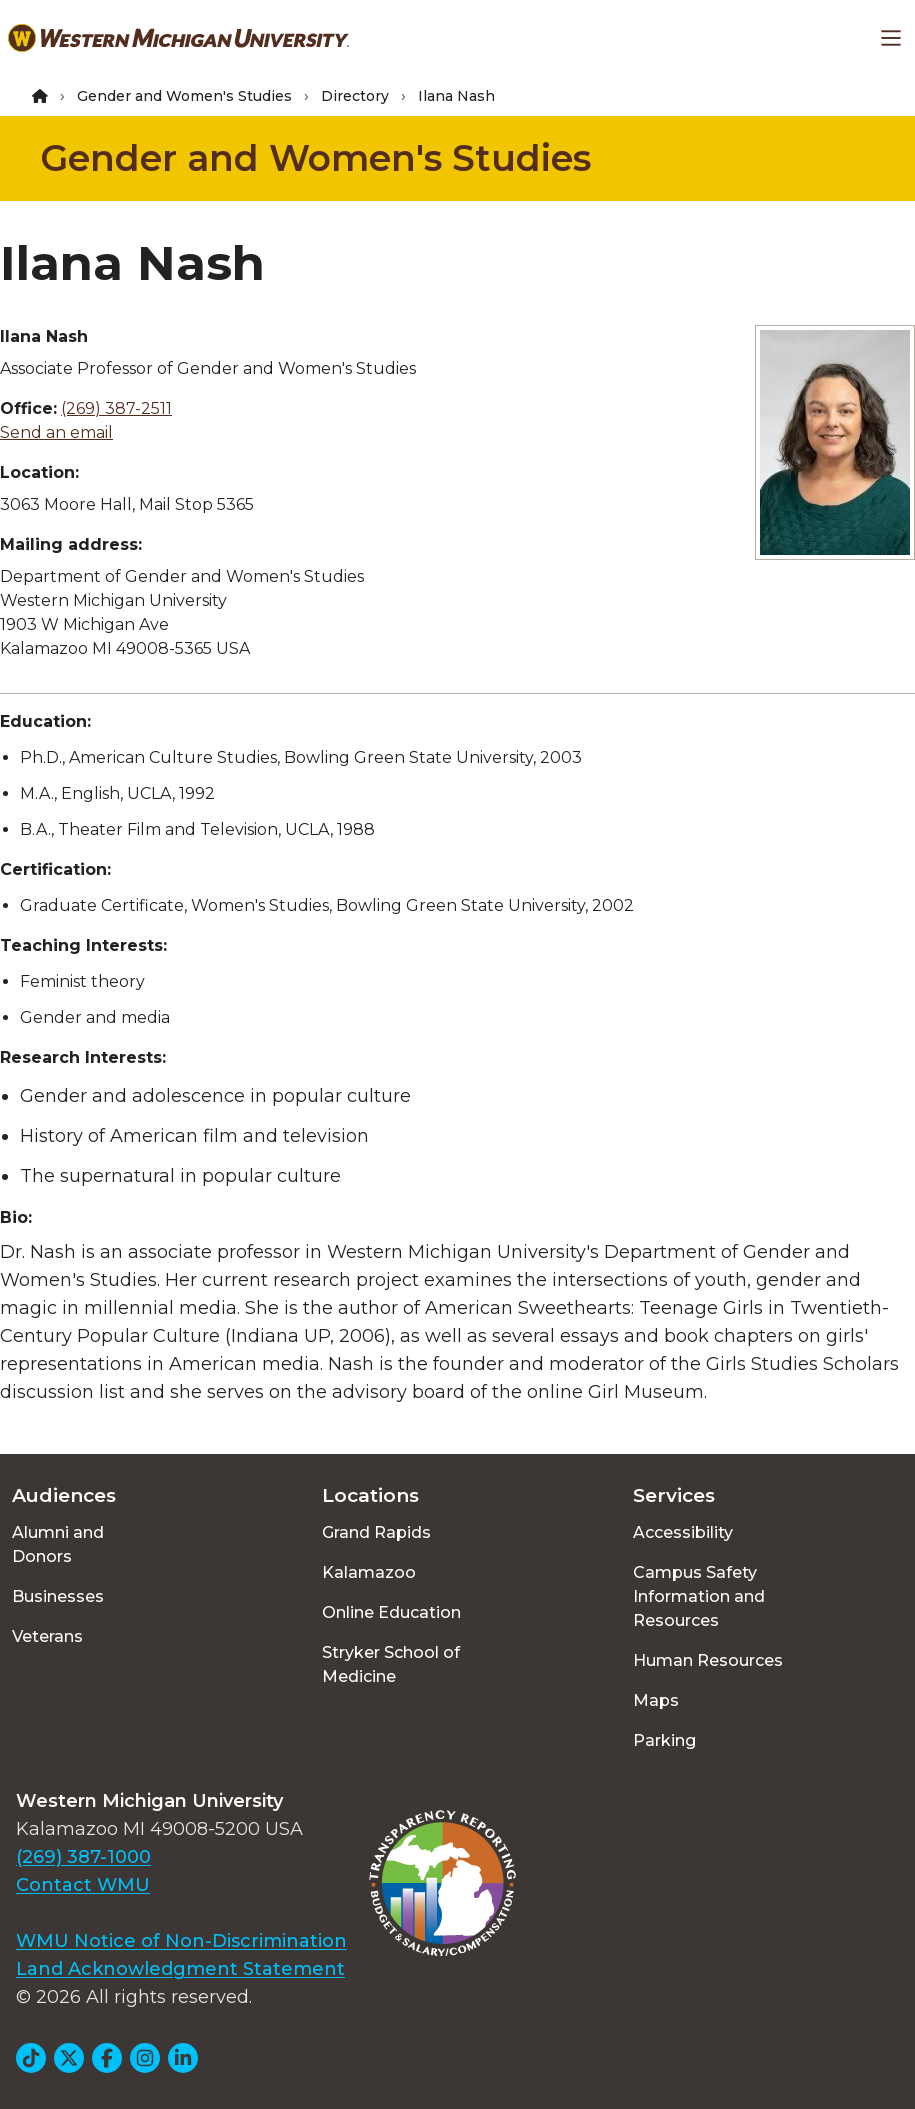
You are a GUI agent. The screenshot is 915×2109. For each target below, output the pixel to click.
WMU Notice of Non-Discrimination (181, 1941)
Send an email (56, 432)
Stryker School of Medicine (391, 1664)
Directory (355, 96)
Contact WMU (83, 1885)
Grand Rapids (376, 1532)
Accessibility (683, 1532)
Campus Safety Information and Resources (699, 1596)
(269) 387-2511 (116, 408)
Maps (656, 1700)
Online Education (391, 1612)
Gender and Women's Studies (184, 96)
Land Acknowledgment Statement (180, 1969)
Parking (664, 1740)
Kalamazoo (369, 1572)
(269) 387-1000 (83, 1857)
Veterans (47, 1636)
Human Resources (708, 1660)
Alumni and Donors (58, 1544)
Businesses (58, 1596)
